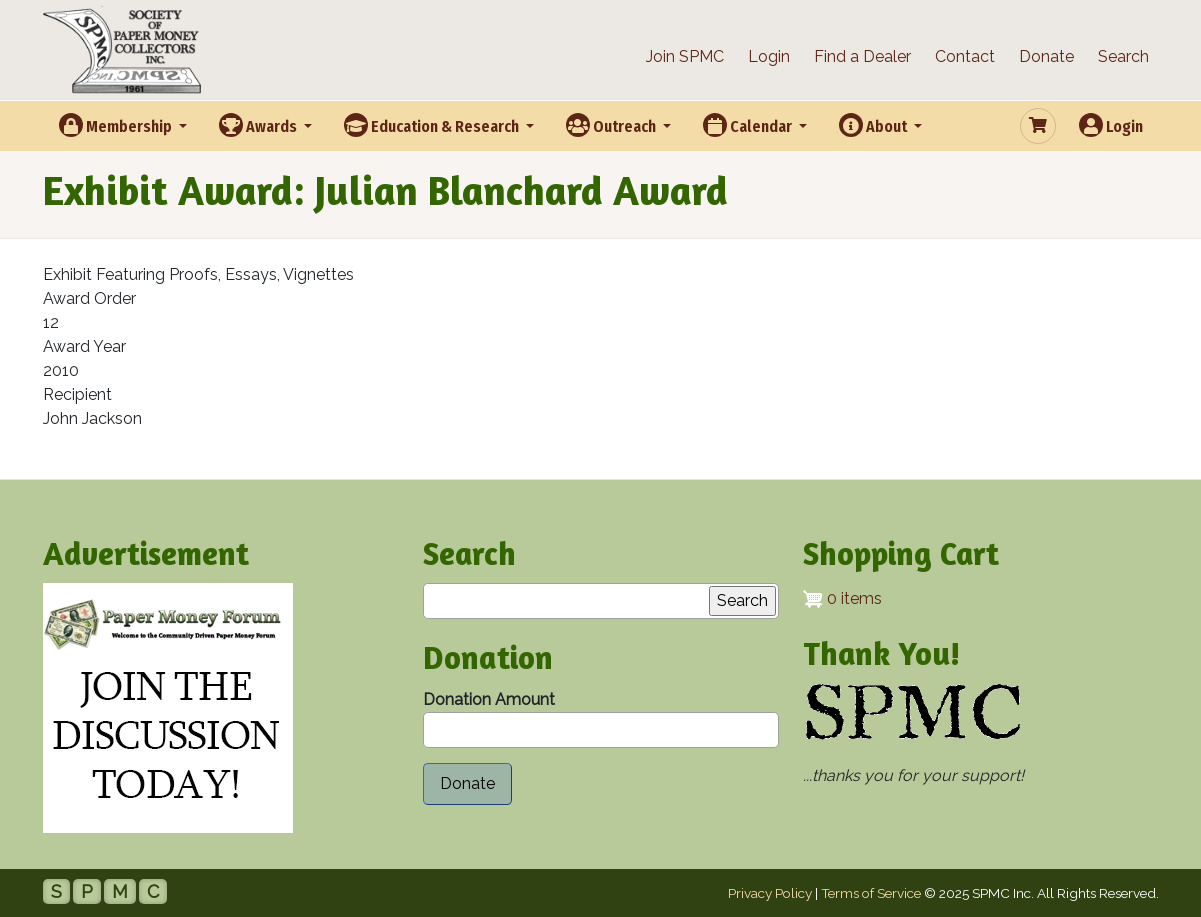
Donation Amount (489, 699)
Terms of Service (871, 893)
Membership (117, 125)
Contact (965, 56)
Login (769, 56)
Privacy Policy (770, 893)
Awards (259, 125)
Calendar (749, 125)
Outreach (612, 125)
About (874, 125)
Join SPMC (685, 56)
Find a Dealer (862, 56)
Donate (1046, 56)
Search (1123, 56)
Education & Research (433, 125)
